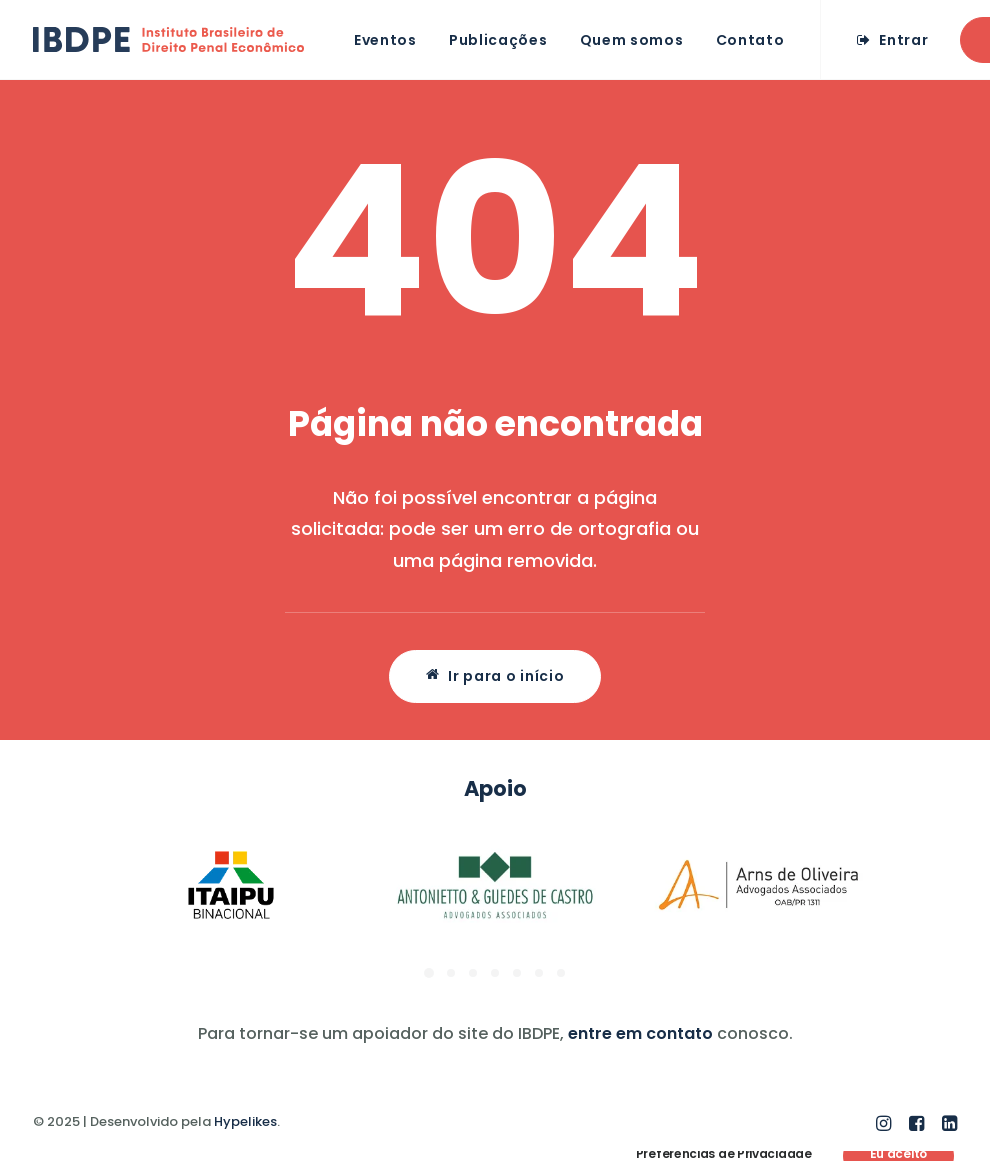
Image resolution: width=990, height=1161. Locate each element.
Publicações (498, 40)
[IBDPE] (168, 39)
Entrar (903, 40)
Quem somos (632, 40)
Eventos (385, 40)
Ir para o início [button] (495, 676)
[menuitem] (385, 39)
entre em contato (640, 1033)
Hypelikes (245, 1121)
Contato (750, 40)
